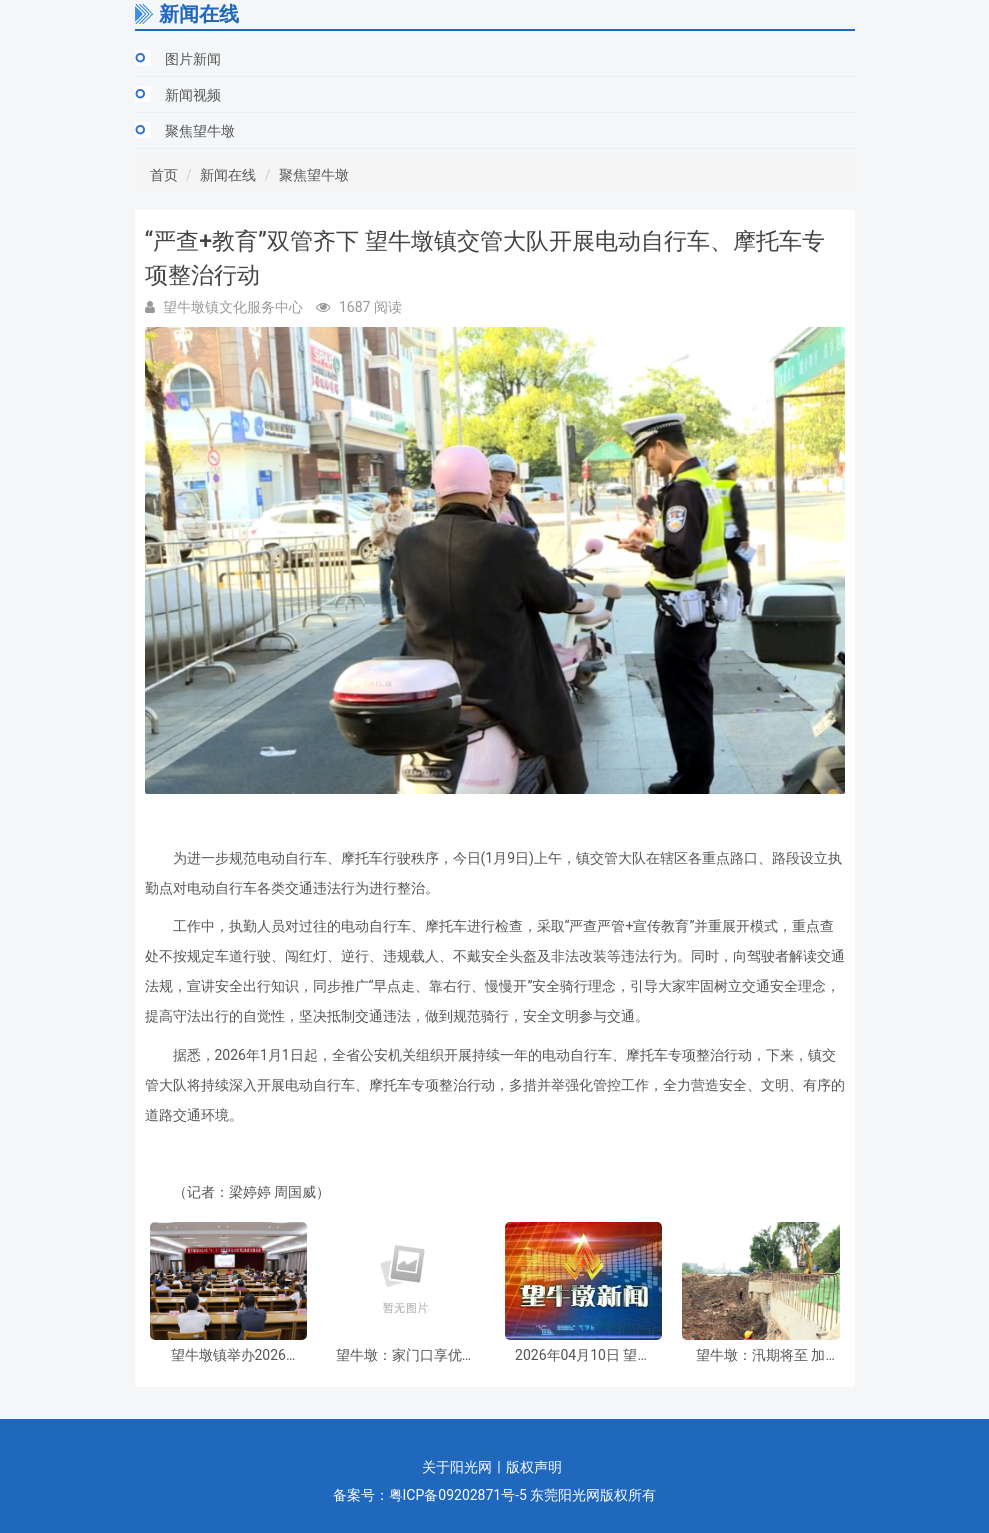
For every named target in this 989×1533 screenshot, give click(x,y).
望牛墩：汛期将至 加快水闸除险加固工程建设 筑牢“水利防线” (761, 1355)
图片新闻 (193, 59)
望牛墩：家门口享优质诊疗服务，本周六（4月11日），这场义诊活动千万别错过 (406, 1355)
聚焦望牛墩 (200, 131)
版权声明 (534, 1467)
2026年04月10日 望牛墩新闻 (583, 1355)
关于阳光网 (457, 1467)
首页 (164, 175)
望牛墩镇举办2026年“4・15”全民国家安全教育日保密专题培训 (228, 1355)
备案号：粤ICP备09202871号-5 (430, 1495)
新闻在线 (228, 175)
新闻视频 (193, 95)
